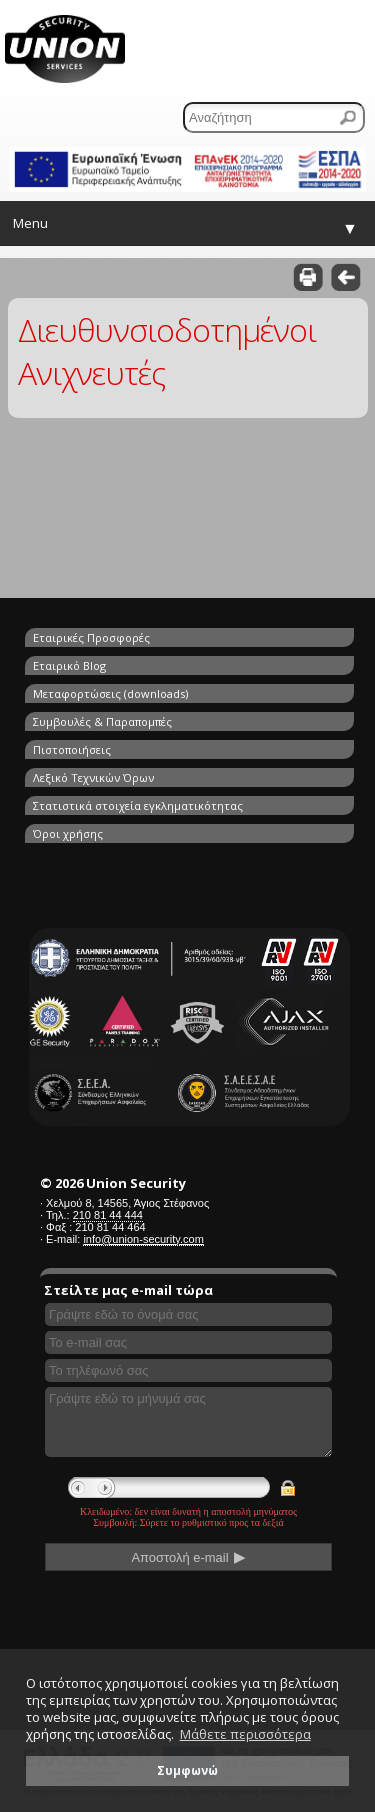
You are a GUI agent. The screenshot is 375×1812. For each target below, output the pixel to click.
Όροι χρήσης (68, 833)
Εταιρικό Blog (69, 665)
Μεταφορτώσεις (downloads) (110, 693)
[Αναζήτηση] (274, 117)
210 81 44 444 (108, 1215)
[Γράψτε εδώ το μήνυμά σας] (188, 1422)
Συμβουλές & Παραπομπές (102, 721)
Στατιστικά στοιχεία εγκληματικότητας (138, 805)
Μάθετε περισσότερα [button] (245, 1734)
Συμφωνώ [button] (187, 1770)
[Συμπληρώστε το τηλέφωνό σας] (188, 1370)
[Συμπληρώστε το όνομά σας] (188, 1314)
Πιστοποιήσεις (72, 749)
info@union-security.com (143, 1239)
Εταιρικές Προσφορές (91, 637)
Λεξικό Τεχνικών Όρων (93, 777)
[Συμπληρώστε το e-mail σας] (188, 1342)
